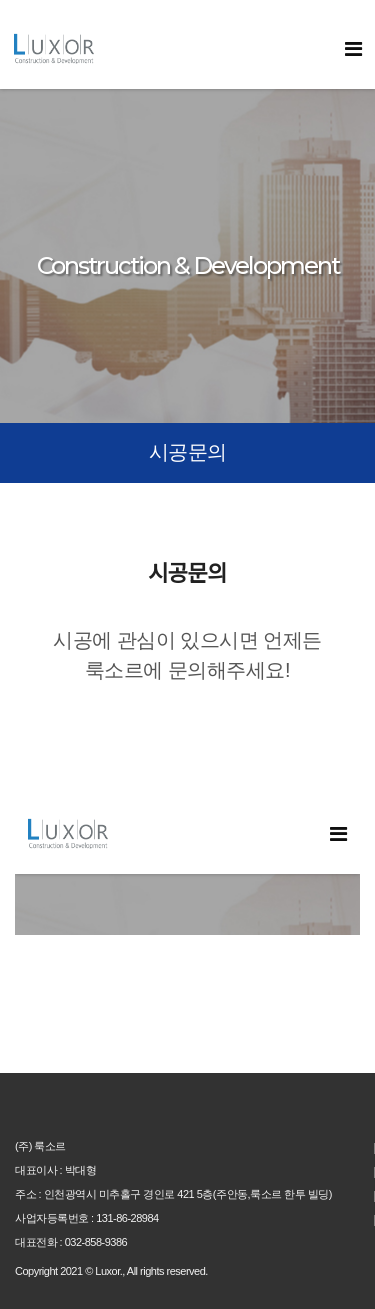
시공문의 (188, 452)
